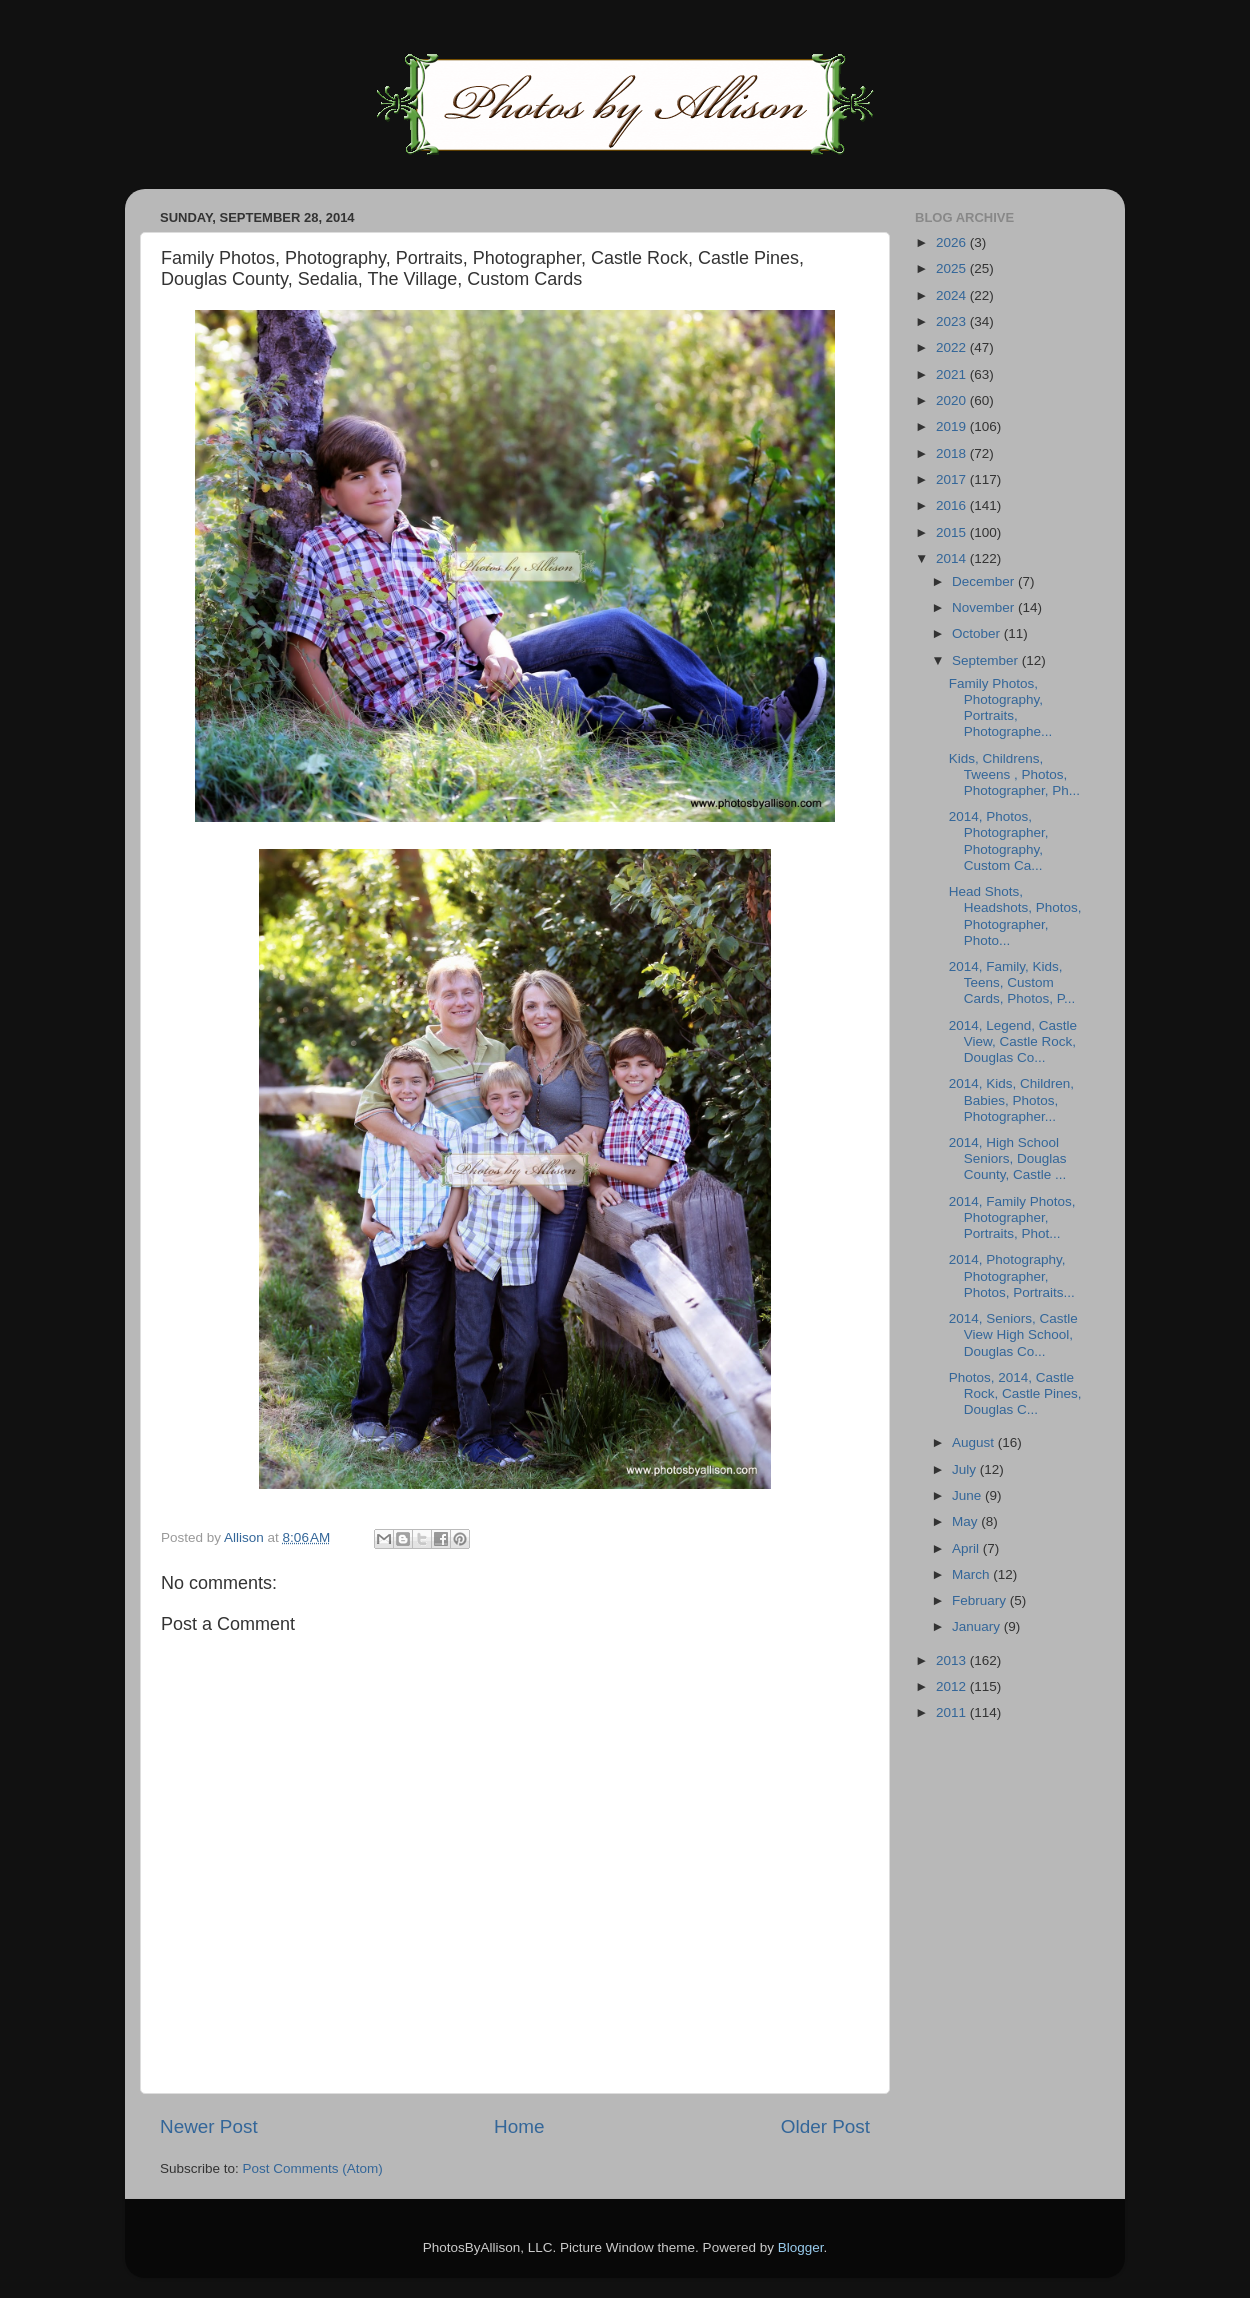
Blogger (801, 2247)
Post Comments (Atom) (313, 2168)
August (975, 1442)
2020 (953, 400)
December (985, 581)
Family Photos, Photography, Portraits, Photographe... (1001, 708)
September (987, 660)
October (978, 633)
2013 (953, 1660)
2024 (953, 295)
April (967, 1548)
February (981, 1600)
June (968, 1495)
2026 (953, 242)
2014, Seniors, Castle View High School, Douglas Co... (1013, 1334)
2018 (953, 453)
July (966, 1469)
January (978, 1626)
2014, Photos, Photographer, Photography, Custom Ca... (999, 841)
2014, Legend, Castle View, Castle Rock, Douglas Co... (1013, 1041)
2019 (953, 426)
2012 (953, 1686)
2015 (953, 532)
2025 (953, 268)
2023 (953, 321)
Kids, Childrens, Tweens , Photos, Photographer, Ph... (1014, 774)
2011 (953, 1712)
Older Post (825, 2126)
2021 (953, 374)
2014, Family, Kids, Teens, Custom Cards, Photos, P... (1012, 982)
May (966, 1521)
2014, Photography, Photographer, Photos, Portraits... (1012, 1275)
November (985, 607)
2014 (953, 558)
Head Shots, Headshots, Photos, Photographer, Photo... (1015, 916)
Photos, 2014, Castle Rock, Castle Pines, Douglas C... (1015, 1393)
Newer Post (209, 2126)
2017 (953, 479)
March (972, 1574)
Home (519, 2126)
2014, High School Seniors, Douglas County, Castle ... (1008, 1158)
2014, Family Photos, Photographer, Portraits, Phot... (1012, 1217)
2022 (953, 347)
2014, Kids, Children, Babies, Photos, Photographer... (1011, 1099)
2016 (953, 505)
